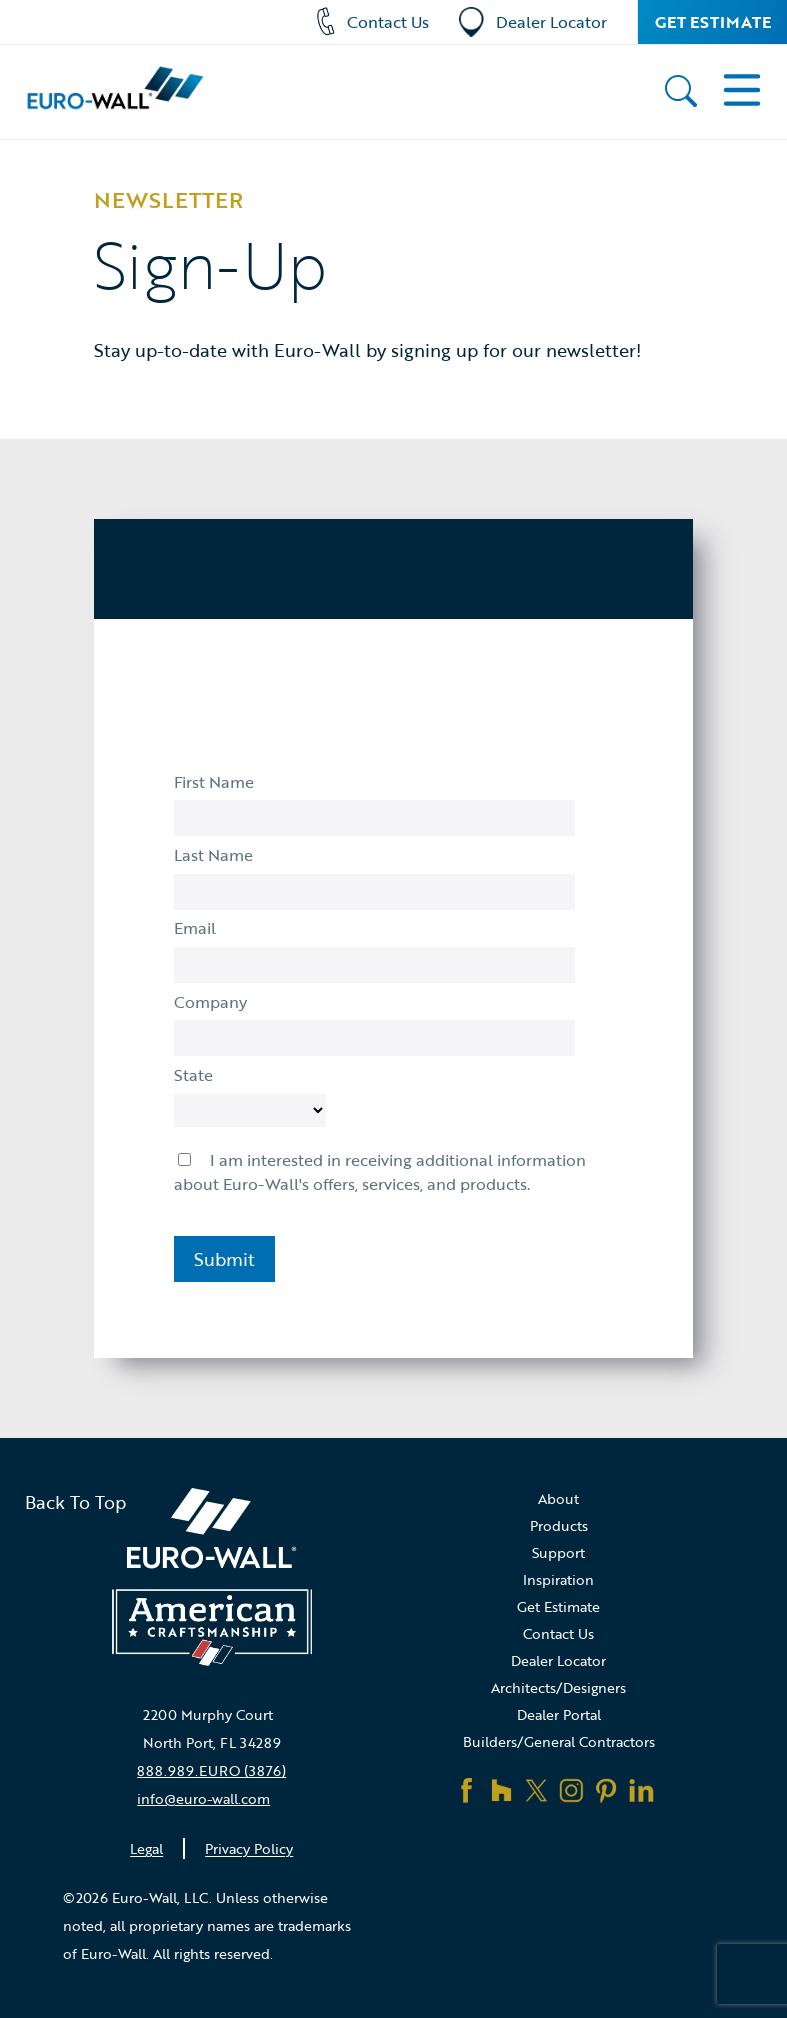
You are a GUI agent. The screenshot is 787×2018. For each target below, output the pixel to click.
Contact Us (372, 22)
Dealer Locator (533, 22)
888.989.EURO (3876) (211, 1770)
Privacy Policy (249, 1848)
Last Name (213, 855)
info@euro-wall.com (203, 1798)
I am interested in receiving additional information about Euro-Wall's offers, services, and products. (380, 1172)
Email (195, 928)
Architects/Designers (558, 1687)
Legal (146, 1848)
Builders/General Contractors (559, 1741)
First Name (214, 782)
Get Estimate (713, 22)
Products (559, 1525)
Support (558, 1552)
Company (210, 1002)
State (193, 1075)
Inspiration (558, 1579)
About (558, 1498)
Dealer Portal (559, 1714)
